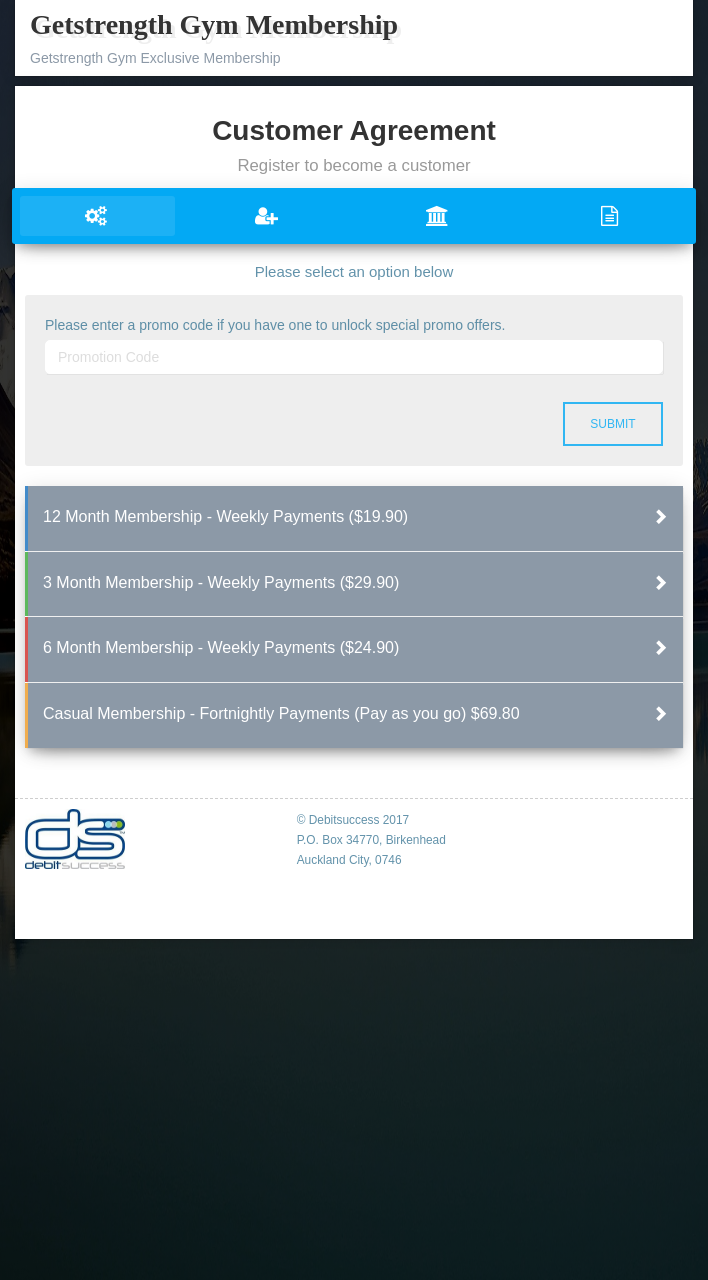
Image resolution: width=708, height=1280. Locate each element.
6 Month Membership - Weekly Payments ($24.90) (221, 647)
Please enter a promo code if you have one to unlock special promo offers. (275, 325)
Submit (612, 424)
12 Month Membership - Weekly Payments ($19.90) (225, 516)
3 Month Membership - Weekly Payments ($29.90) (221, 582)
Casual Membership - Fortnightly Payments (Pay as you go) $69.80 (281, 713)
